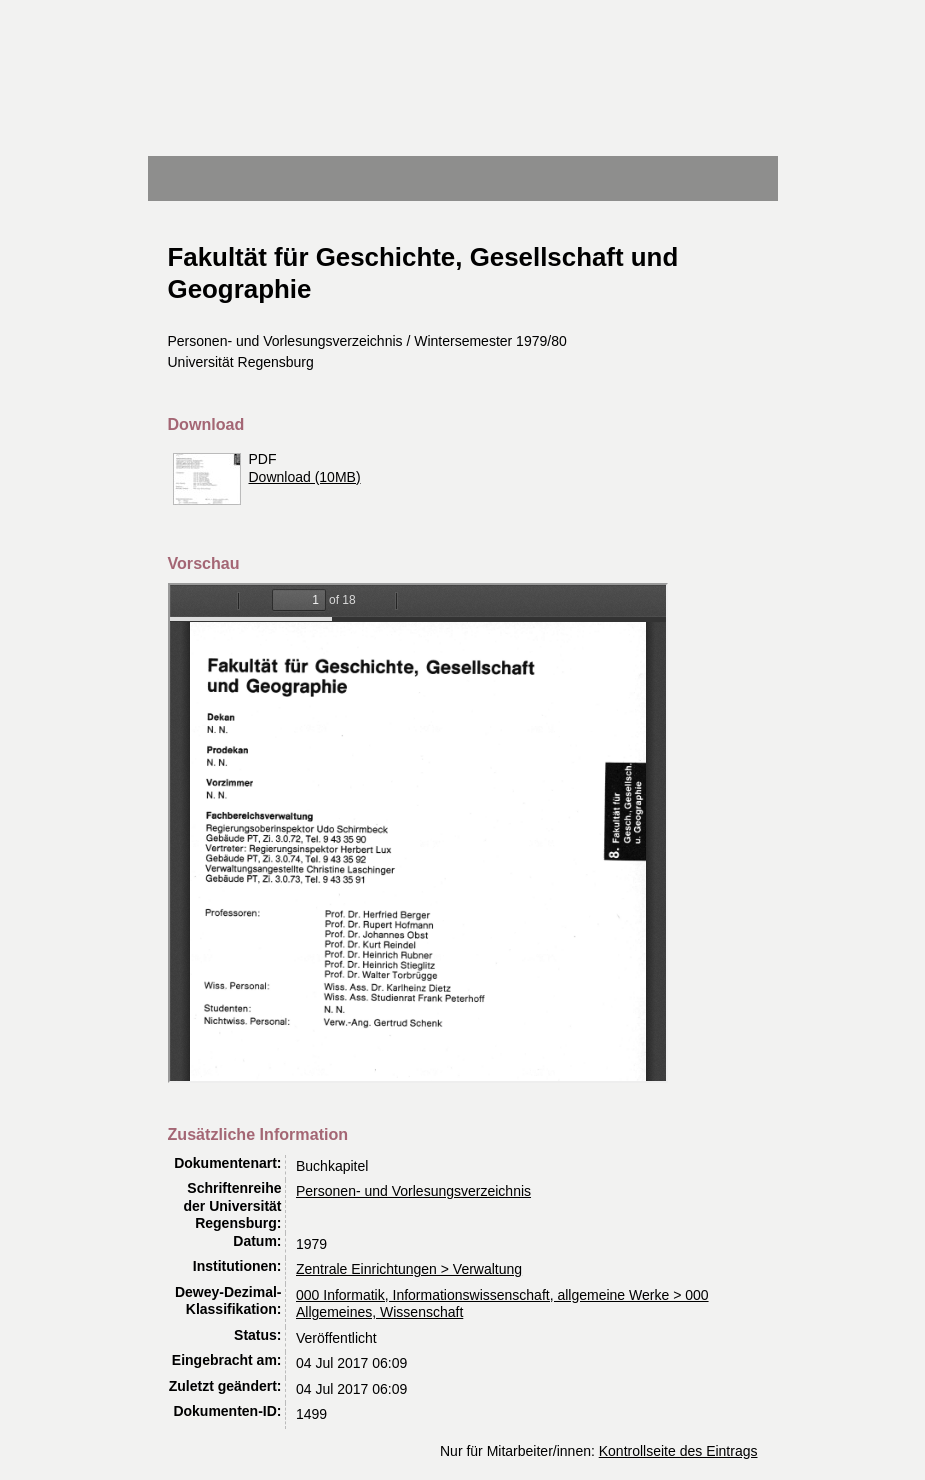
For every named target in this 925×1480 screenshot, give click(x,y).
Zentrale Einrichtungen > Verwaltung (409, 1269)
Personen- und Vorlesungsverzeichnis (413, 1191)
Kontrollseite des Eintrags (678, 1451)
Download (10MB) (305, 477)
